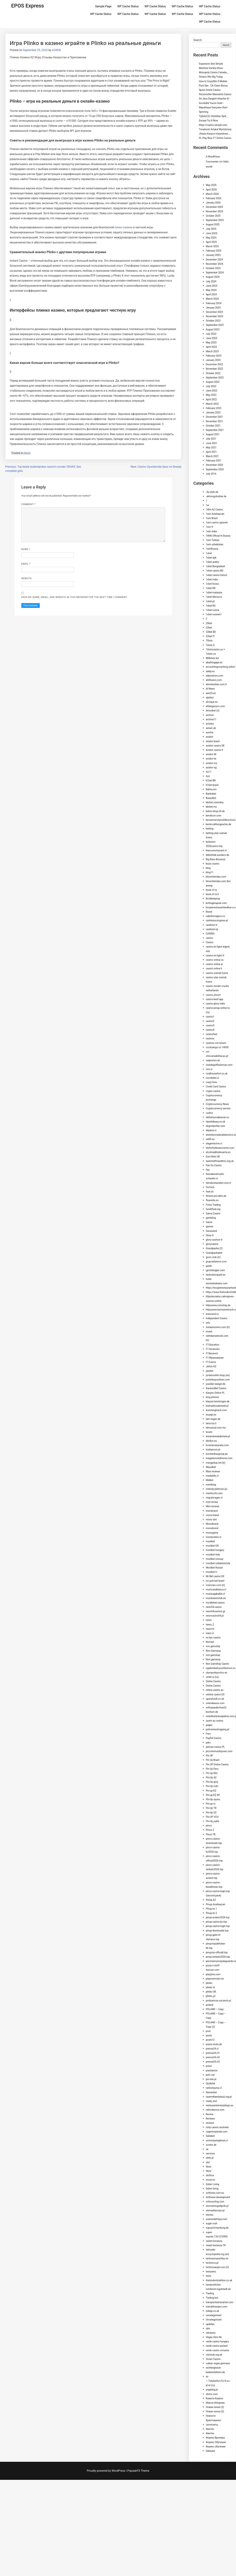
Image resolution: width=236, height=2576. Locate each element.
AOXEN (56, 50)
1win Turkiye (212, 540)
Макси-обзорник (215, 2402)
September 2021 (215, 430)
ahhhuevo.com (214, 680)
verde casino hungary (217, 2341)
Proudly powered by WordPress (106, 2470)
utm (208, 2328)
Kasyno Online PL (215, 1392)
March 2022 (212, 403)
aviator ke (211, 758)
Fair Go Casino (214, 1165)
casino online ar (214, 964)
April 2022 (211, 399)
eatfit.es (210, 1139)
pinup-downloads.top (217, 1930)
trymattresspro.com (216, 2306)
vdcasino (211, 2332)
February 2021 (213, 460)
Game (209, 1222)
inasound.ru (212, 1314)
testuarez (211, 2271)
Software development (218, 2197)
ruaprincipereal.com (216, 2131)
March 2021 (212, 456)
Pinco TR (210, 1834)
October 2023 (213, 320)
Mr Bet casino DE (215, 1576)
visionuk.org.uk (214, 2354)
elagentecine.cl (214, 1143)
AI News (210, 688)
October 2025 (213, 215)
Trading (210, 2293)
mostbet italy (213, 1554)
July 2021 (211, 438)
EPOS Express (27, 6)
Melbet (209, 1480)
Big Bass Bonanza (215, 859)
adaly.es (210, 671)
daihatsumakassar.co (217, 1117)
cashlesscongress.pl (217, 920)
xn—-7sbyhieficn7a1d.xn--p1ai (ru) (218, 2381)
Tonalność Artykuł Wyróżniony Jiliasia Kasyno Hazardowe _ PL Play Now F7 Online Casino (215, 133)
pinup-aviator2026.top (217, 1917)
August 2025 (213, 224)
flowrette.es (212, 1200)
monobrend (212, 1528)
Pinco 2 (210, 1829)
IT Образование (214, 1357)
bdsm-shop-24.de (215, 811)
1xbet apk (211, 557)
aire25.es (211, 693)
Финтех (210, 2429)
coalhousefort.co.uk (216, 1073)
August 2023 (213, 329)
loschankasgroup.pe (217, 1453)
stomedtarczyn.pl (215, 2210)
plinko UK (211, 1991)
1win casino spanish (217, 522)
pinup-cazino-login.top (218, 1926)
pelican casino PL (215, 1747)
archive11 (211, 719)
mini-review (212, 1502)
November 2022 (214, 368)
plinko (209, 1983)
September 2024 (215, 272)
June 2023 (211, 338)
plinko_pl (210, 1996)
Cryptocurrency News (217, 1104)
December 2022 (214, 364)
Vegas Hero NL (214, 2337)
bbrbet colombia (214, 802)
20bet (209, 623)
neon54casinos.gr (215, 1611)
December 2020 (214, 465)
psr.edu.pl (211, 2079)
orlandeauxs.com (215, 1703)
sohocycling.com (215, 2201)
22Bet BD (211, 632)
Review (209, 2114)
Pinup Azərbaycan (215, 1904)
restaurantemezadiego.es (219, 2105)
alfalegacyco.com (215, 706)
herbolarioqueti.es (215, 1274)
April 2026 (211, 189)
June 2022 (211, 390)
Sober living (212, 2188)
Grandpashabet (214, 1252)
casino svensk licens (217, 973)
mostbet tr (211, 1572)
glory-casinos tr (214, 1239)
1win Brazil (212, 518)
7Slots (209, 640)
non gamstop (213, 1646)
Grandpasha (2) (214, 1248)
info (208, 1322)
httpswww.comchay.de (218, 1305)
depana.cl (211, 1130)
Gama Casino (213, 1213)
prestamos (211, 2070)
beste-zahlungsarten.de (218, 824)
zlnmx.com (212, 2394)
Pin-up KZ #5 (213, 1795)
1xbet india (212, 579)
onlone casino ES (215, 1694)
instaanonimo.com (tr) (218, 1327)
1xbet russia (212, 610)
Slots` (209, 2171)
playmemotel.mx (215, 1978)
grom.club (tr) (213, 1257)
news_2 (210, 1624)
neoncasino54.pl (215, 1615)
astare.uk (211, 728)
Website (26, 578)
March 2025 (212, 246)
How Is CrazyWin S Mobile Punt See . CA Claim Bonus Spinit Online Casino (213, 85)
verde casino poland (216, 2345)
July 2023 (211, 333)
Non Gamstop (213, 1650)
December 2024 (214, 259)
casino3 (210, 1025)
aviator (209, 736)
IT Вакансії (212, 1353)
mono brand (212, 1515)
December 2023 (214, 312)
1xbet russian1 (214, 614)
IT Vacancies (213, 1349)
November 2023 (214, 316)
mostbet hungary (215, 1550)
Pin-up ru (210, 1803)
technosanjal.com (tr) (217, 2267)
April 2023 (211, 346)
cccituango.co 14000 (217, 1047)
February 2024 (213, 303)
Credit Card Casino (216, 1086)
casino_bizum (213, 994)
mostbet (210, 1541)
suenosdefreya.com (216, 2219)
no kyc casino (213, 1637)
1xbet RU (211, 605)
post (208, 2031)
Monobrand (212, 1523)
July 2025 (211, 228)
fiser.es (210, 1191)
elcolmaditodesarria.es (218, 1152)
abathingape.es (214, 662)
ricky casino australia (217, 2127)
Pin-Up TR (211, 1808)
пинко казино (123, 227)
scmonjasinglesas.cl (217, 2140)
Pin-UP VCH (212, 1816)
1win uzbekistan (214, 544)
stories (209, 2214)
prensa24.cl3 (213, 2061)
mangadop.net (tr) (215, 1462)
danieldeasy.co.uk (215, 1121)
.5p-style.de (212, 492)
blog (208, 868)
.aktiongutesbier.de (216, 496)
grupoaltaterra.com (216, 1261)
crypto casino (213, 1091)
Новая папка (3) (215, 2411)
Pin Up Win (211, 1773)
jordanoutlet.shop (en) (218, 1375)
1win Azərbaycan (215, 513)
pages (209, 1725)
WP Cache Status (128, 6)
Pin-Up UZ (211, 1812)
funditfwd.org (213, 1209)
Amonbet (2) (212, 710)
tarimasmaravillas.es (217, 2258)
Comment (28, 504)
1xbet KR (211, 588)
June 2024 (211, 285)
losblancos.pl (213, 1449)
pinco (27, 452)
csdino (209, 1113)
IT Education (212, 1344)
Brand (209, 911)
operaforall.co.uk (215, 1698)
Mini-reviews (212, 1506)
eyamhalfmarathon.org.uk (220, 1161)
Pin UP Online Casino (217, 1764)
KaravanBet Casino (216, 1388)
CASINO (210, 933)
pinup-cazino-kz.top (216, 1921)
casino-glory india (215, 1003)
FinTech (210, 1187)
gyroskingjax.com (215, 1270)
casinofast (211, 1034)
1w (207, 505)
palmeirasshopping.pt (217, 1729)
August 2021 (213, 434)
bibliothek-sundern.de (217, 855)
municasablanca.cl (216, 1589)
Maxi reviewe (213, 1471)
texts (208, 2275)
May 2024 (211, 290)
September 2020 (215, 469)
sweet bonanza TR (216, 2245)
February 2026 (213, 198)
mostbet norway (214, 1559)
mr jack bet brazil (215, 1580)
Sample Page (103, 6)
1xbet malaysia (214, 592)
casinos (210, 1038)
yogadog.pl (212, 2389)
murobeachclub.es (216, 1598)
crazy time (211, 1082)
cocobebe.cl (212, 1077)
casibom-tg (212, 929)
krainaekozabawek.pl (217, 1405)
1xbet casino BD (214, 570)
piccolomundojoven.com (219, 1751)
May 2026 (211, 185)
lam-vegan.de (213, 1419)
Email (26, 563)
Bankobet (211, 793)
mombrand (212, 1510)
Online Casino (213, 1681)
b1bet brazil (212, 785)
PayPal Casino (213, 1738)
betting (209, 828)
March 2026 (212, 194)
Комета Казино (214, 2398)
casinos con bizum (216, 1043)
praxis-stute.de (214, 2044)
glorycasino (212, 1244)
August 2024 (213, 276)
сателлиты (212, 2424)
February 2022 (213, 408)
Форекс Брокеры (215, 2437)
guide (209, 1265)
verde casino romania (217, 2350)
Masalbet (211, 1467)
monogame (212, 1532)
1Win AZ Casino (214, 509)
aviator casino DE (215, 745)
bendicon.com (213, 815)
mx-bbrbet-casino (215, 1602)
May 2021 (211, 447)
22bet (209, 627)
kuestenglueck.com (216, 1410)
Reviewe (210, 2118)
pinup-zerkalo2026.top (218, 1956)
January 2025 (213, 255)
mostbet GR (212, 1545)
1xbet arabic (212, 562)
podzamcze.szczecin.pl (218, 2000)
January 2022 (213, 412)
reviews (210, 2123)
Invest (209, 1331)
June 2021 (211, 443)
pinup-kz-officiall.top (216, 1952)
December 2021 (214, 416)
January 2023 (213, 360)
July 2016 (211, 473)
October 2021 (213, 425)
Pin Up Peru (212, 1768)
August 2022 (213, 382)
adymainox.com (214, 675)
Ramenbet (211, 2092)
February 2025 (213, 250)
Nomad (210, 1641)
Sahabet (210, 2136)
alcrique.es (212, 701)
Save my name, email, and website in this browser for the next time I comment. (74, 597)
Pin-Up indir (212, 1786)
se (207, 2149)
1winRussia (212, 548)
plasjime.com (213, 1974)
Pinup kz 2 (211, 1913)
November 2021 (214, 421)
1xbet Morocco (214, 596)
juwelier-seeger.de (215, 1384)
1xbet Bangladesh (215, 566)
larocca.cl (211, 1423)
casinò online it (214, 968)
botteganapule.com (216, 903)
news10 (210, 1628)
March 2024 (212, 298)
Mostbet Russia (214, 1567)
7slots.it (210, 645)
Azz (208, 776)
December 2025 (214, 207)
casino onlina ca (214, 959)
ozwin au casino (214, 1720)
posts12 (210, 2039)
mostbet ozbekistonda (218, 1563)
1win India (211, 531)
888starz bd (212, 658)
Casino (209, 942)
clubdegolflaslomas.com (219, 1064)
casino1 (210, 1016)
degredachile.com (215, 1126)
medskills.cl (212, 1475)
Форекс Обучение (216, 2442)
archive (210, 715)
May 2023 (211, 342)
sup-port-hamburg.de (217, 2227)
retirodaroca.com (215, 2109)
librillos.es (211, 1440)
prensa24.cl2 (213, 2057)
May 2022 (211, 395)
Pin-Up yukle (212, 1821)
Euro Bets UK (213, 1156)
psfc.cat (210, 2074)
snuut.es (210, 2179)
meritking (211, 1484)
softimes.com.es (215, 2192)
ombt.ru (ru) (212, 1677)
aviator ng (211, 767)
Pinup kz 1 (211, 1908)
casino (209, 938)
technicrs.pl (212, 2262)
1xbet (209, 553)
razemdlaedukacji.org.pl (218, 2096)
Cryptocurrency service (218, 1108)
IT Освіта (211, 1362)
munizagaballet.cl (215, 1593)
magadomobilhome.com (219, 1458)
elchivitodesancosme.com (220, 1147)
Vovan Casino (213, 2359)
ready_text (211, 2101)
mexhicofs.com (214, 1493)
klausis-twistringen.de (217, 1401)
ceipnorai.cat (213, 1060)
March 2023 (212, 351)
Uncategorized (213, 2319)
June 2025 (211, 233)
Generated (211, 1231)
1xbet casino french (216, 575)
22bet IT (210, 636)
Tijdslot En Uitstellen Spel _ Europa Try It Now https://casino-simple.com (213, 120)
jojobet (209, 1371)
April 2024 (211, 294)
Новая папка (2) (215, 2407)
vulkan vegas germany (218, 2363)
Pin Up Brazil (212, 1760)
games (209, 1226)
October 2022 (213, 373)
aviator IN (211, 754)
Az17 (208, 771)
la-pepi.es (211, 1414)
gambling (211, 1217)
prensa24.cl (212, 2048)
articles (210, 723)
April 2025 (211, 242)
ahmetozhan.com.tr (216, 684)
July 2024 (211, 281)
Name (25, 549)
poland (209, 2004)
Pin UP (209, 1755)
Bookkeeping (213, 898)
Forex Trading (213, 1204)
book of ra (211, 889)
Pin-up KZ (211, 1790)
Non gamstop (213, 1659)
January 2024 (213, 307)
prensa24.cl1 (213, 2053)
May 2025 (211, 237)
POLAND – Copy (214, 2009)
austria (209, 732)
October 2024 (213, 268)
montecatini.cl (213, 1537)
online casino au (214, 1690)
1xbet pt (210, 601)
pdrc (208, 1742)
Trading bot (212, 2297)
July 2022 (211, 386)
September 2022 (215, 377)
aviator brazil (213, 741)
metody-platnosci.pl (216, 1489)
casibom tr (211, 925)
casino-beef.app (214, 999)
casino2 (210, 1021)
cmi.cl (209, 1069)
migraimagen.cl (214, 1497)
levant (209, 1432)
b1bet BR (211, 780)
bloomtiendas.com (216, 876)
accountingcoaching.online (220, 666)
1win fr (209, 526)
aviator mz (211, 763)
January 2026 (213, 202)
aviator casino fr (214, 750)
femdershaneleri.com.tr (218, 1182)
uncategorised (213, 2315)
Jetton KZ (211, 1366)
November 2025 (214, 211)
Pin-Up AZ (211, 1777)
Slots (208, 2166)
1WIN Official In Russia (218, 535)
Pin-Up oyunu (213, 1799)
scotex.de (211, 2144)
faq (207, 1169)
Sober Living (212, 2184)
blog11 (209, 872)
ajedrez (210, 697)
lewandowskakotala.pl (218, 1436)
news (209, 1620)
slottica (210, 2175)
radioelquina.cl (214, 2087)
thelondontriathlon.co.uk (219, 2280)
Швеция (210, 2450)
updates (210, 2324)
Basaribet (211, 798)
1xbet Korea (212, 583)
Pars (208, 1733)
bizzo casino (212, 863)
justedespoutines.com (218, 1379)
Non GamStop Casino (217, 1663)
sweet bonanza (214, 2241)
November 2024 (214, 263)
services (210, 2153)
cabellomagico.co (215, 916)
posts (209, 2035)
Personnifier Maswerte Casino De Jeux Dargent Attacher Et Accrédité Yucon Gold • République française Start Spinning (215, 103)
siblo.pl (210, 2157)
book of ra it (212, 894)
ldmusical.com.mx (216, 1427)
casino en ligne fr (215, 955)
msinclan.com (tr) (215, 1585)
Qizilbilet (210, 2083)
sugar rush (211, 2223)
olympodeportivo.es (216, 1672)
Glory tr (210, 1235)
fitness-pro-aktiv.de (216, 1196)
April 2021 (211, 451)
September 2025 (215, 220)
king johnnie (212, 1397)
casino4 (210, 1029)
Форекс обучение (215, 2446)
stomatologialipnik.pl (217, 2206)
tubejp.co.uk (212, 2311)
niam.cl (210, 1633)
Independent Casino (216, 1318)
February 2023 (213, 355)
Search (197, 40)
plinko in (210, 1987)
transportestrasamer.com (219, 2302)
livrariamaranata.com (217, 1445)
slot (208, 2162)
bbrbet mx (211, 806)
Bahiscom (211, 789)
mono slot (211, 1519)
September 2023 (215, 325)
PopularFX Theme (138, 2470)
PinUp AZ (211, 1899)
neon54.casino (214, 1607)
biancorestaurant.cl (216, 850)
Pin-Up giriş (212, 1781)
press (209, 2066)
